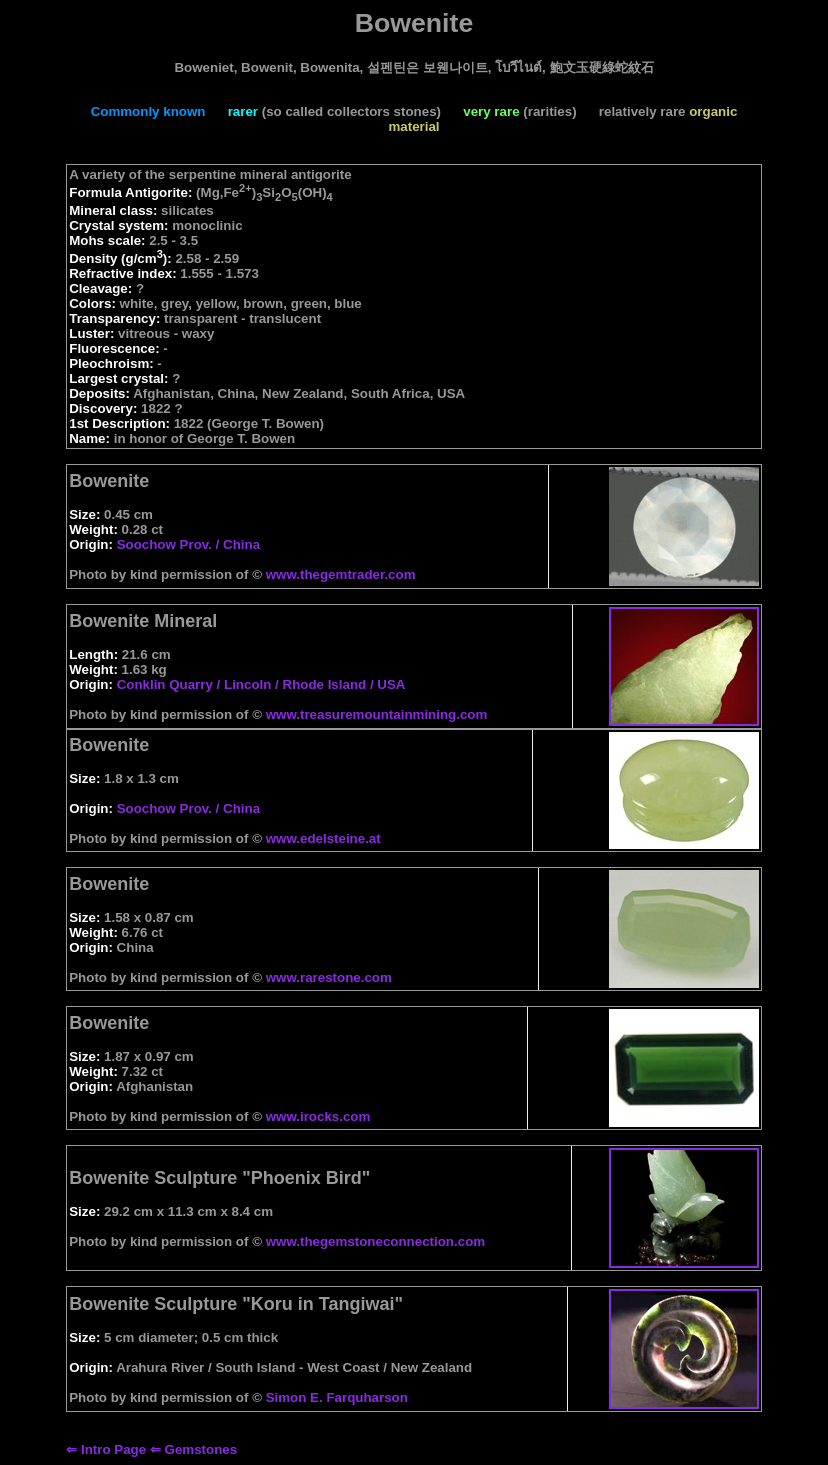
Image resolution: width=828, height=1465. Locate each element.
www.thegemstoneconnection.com (375, 1241)
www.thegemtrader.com (341, 574)
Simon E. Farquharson (337, 1397)
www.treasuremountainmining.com (377, 714)
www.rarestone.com (329, 977)
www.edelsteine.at (323, 838)
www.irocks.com (318, 1116)
